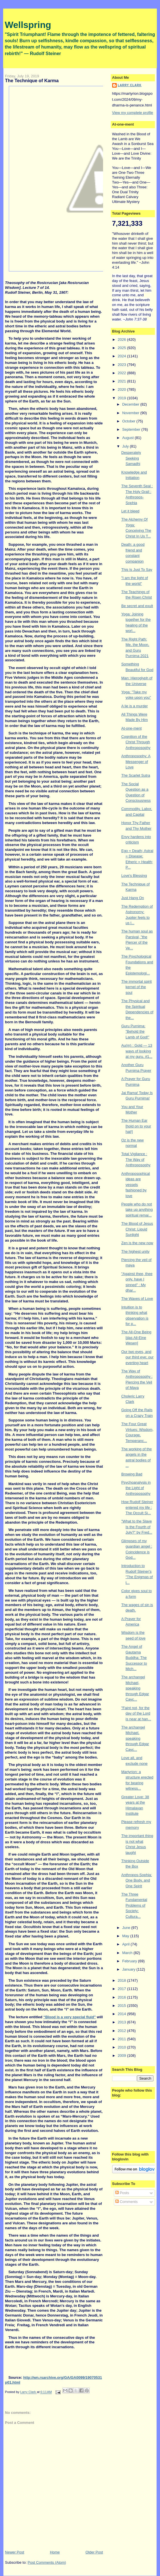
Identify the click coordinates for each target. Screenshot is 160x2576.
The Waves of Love (137, 1298)
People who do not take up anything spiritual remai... (137, 1209)
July (126, 446)
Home (55, 2552)
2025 (122, 348)
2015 (122, 2005)
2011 (122, 2039)
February (130, 1961)
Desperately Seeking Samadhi (131, 458)
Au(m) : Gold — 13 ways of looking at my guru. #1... (136, 1051)
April (126, 1944)
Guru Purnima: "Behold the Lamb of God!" (135, 1031)
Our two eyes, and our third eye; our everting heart (137, 1357)
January (129, 1969)
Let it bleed (130, 511)
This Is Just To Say (136, 569)
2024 (122, 356)
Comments (126, 2202)
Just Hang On (132, 898)
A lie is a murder (134, 706)
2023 (122, 364)
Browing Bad (131, 1474)
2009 (122, 2055)
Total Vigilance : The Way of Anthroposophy (135, 1159)
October (129, 421)
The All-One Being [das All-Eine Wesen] (136, 1337)
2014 (122, 2014)
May (126, 1936)
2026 (122, 339)
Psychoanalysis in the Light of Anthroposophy (136, 1488)
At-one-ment (131, 728)
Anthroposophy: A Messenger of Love (136, 761)
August (128, 438)
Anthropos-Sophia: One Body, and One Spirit (136, 1880)
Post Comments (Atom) (47, 2562)
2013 (122, 2022)
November (131, 413)
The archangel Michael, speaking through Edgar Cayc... (135, 1688)
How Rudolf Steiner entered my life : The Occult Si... (137, 1507)
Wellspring (28, 25)
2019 (122, 398)
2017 (122, 1989)
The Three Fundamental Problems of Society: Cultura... (134, 1905)
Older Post (94, 2552)
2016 (122, 1997)
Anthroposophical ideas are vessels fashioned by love (135, 1184)
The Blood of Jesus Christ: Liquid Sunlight (137, 1229)
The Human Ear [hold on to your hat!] (136, 1126)
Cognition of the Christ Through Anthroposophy (135, 742)
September (131, 429)
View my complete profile (132, 112)
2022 (122, 373)
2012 (122, 2031)
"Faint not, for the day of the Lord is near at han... (136, 1713)
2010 (122, 2047)
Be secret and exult (137, 606)
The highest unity (135, 1251)
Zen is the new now (137, 1243)
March (128, 1953)
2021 (122, 381)
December (131, 404)
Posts (122, 2193)
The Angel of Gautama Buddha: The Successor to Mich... (134, 1657)
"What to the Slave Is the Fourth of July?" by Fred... (136, 1526)
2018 (122, 1980)
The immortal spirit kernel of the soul (136, 987)
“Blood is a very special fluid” (69, 2017)
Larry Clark (130, 85)
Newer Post (14, 2552)
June (126, 1928)
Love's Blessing (134, 875)
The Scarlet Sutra (135, 775)
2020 (122, 389)
